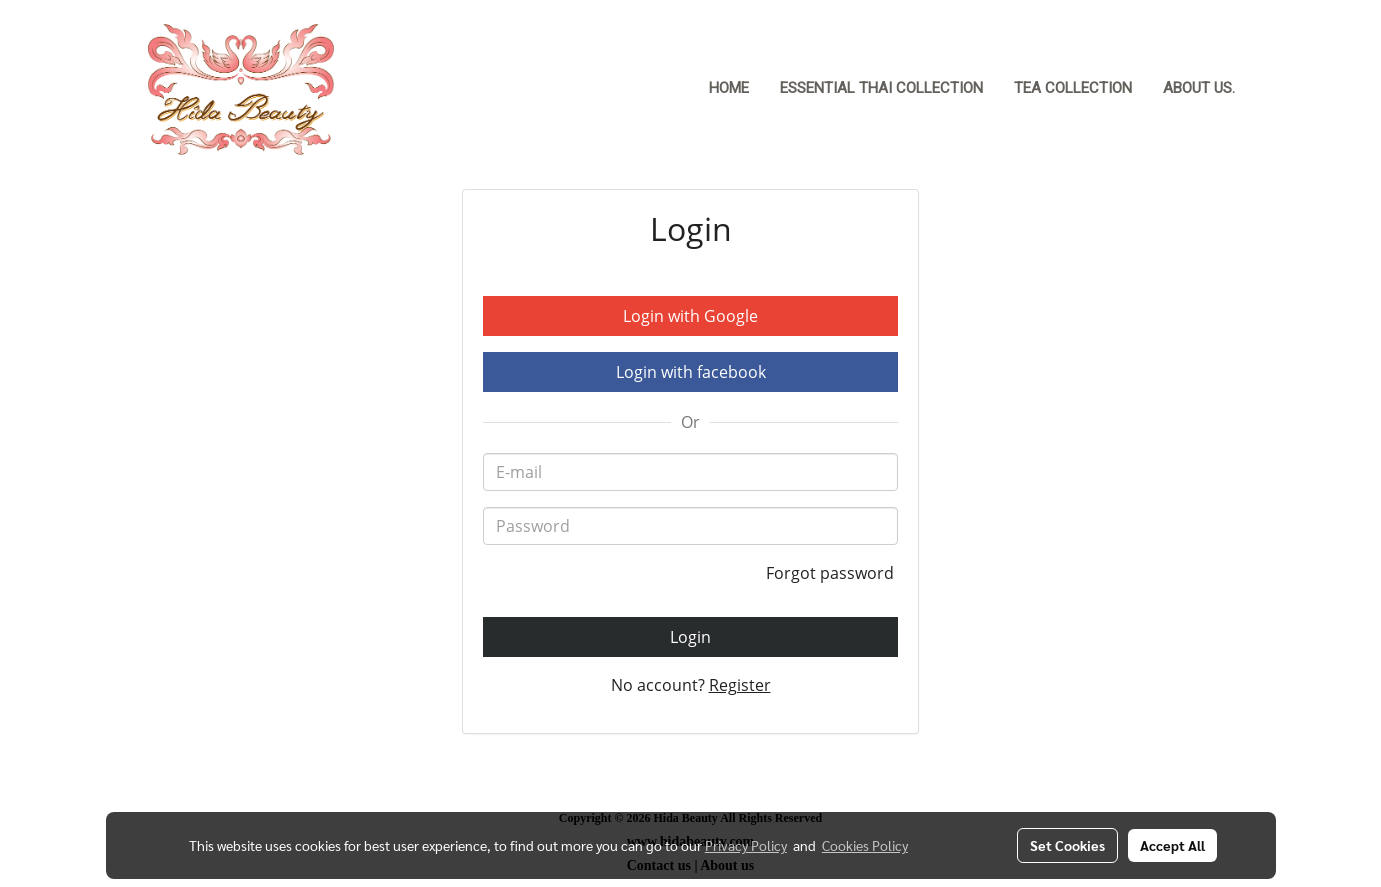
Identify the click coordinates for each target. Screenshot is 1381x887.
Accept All (1172, 845)
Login (690, 637)
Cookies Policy (865, 845)
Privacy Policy (746, 845)
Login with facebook (691, 372)
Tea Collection (1073, 88)
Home (729, 88)
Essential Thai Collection (881, 88)
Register (740, 685)
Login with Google (690, 316)
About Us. (1199, 88)
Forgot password (832, 573)
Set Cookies (1067, 845)
